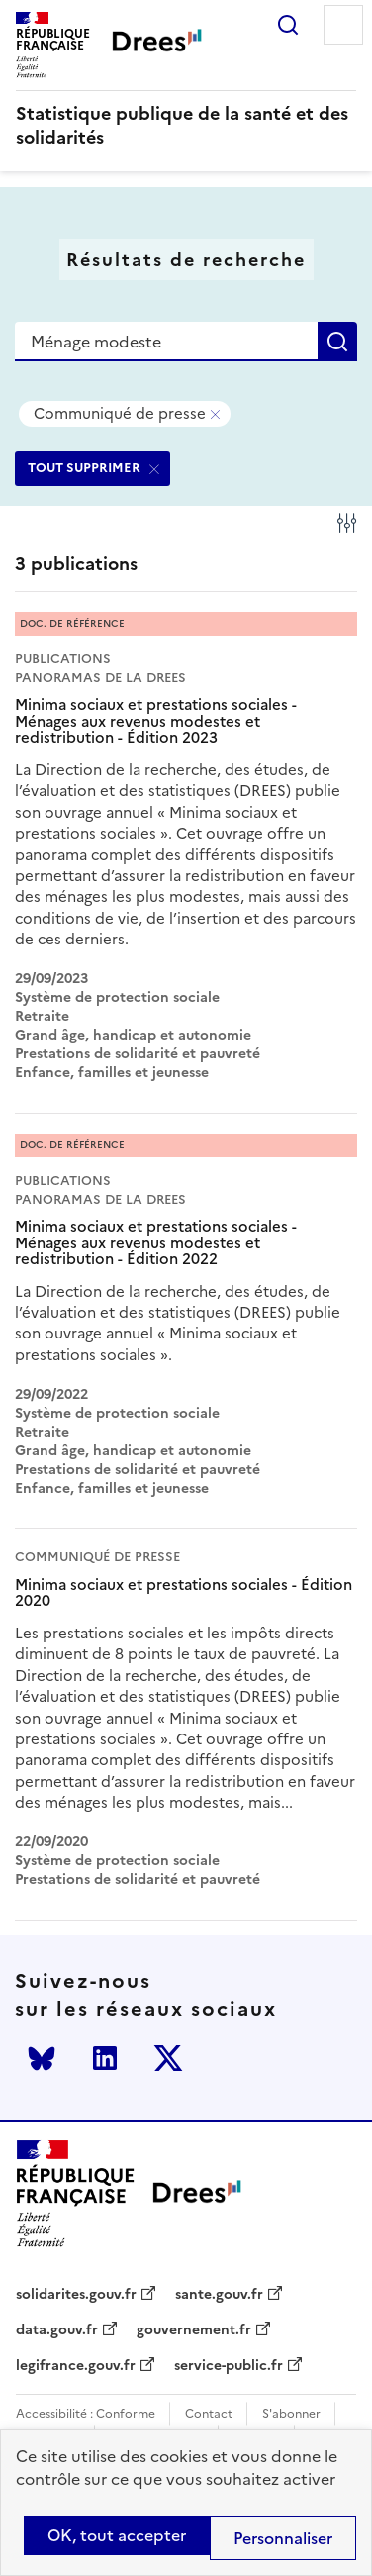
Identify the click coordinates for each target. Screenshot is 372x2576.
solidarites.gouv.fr (76, 2295)
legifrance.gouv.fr (76, 2366)
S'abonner (291, 2414)
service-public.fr (228, 2366)
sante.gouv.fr (219, 2295)
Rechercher (288, 25)
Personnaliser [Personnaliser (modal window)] (282, 2538)
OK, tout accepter (116, 2535)
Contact (208, 2414)
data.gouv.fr (57, 2330)
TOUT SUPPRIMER (84, 467)
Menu (343, 25)
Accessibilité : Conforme (85, 2414)
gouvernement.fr (194, 2330)
